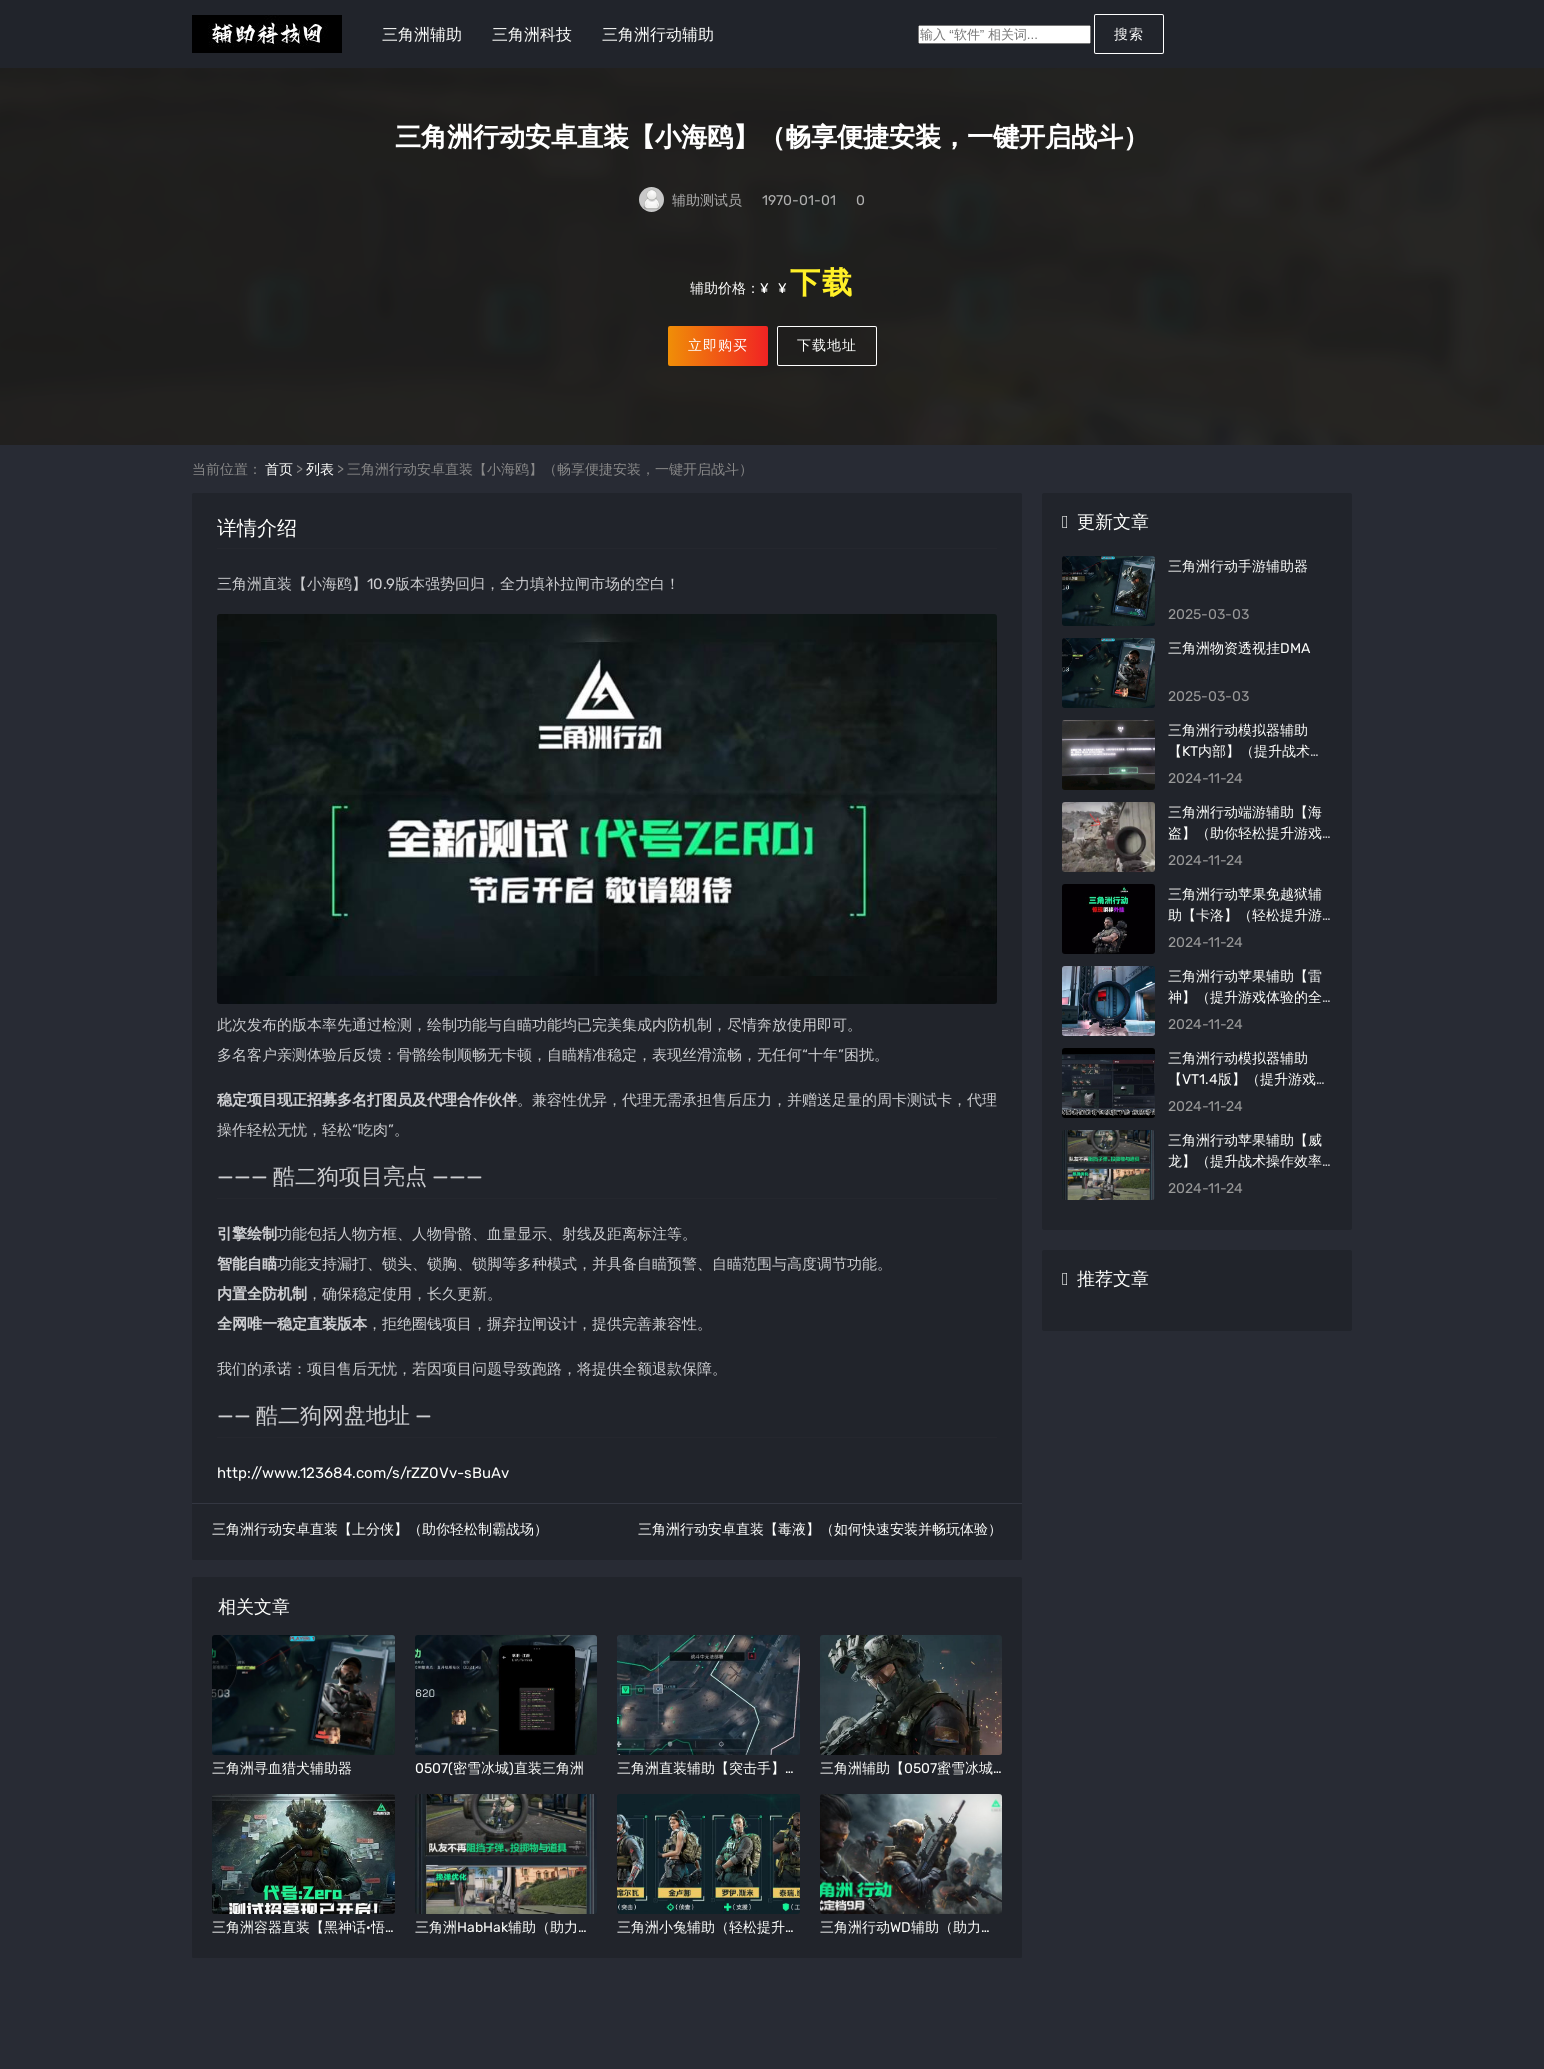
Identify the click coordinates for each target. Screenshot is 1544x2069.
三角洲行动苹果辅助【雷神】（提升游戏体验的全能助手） (1245, 1024)
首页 (279, 496)
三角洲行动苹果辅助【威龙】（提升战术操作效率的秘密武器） (1245, 1188)
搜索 (1129, 34)
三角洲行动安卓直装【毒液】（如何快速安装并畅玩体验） (820, 1556)
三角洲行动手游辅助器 (1238, 593)
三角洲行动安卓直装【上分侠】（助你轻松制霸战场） (380, 1556)
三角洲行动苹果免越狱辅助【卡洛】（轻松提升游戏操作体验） (1245, 942)
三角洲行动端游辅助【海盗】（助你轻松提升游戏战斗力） (1245, 860)
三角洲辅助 (422, 34)
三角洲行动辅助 (658, 34)
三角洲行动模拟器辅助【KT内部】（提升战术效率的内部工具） (1246, 778)
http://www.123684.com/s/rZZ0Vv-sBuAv (363, 1500)
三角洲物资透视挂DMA (1239, 675)
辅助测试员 (707, 202)
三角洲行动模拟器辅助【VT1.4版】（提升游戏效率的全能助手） (1249, 1106)
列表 (320, 496)
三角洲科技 (532, 34)
